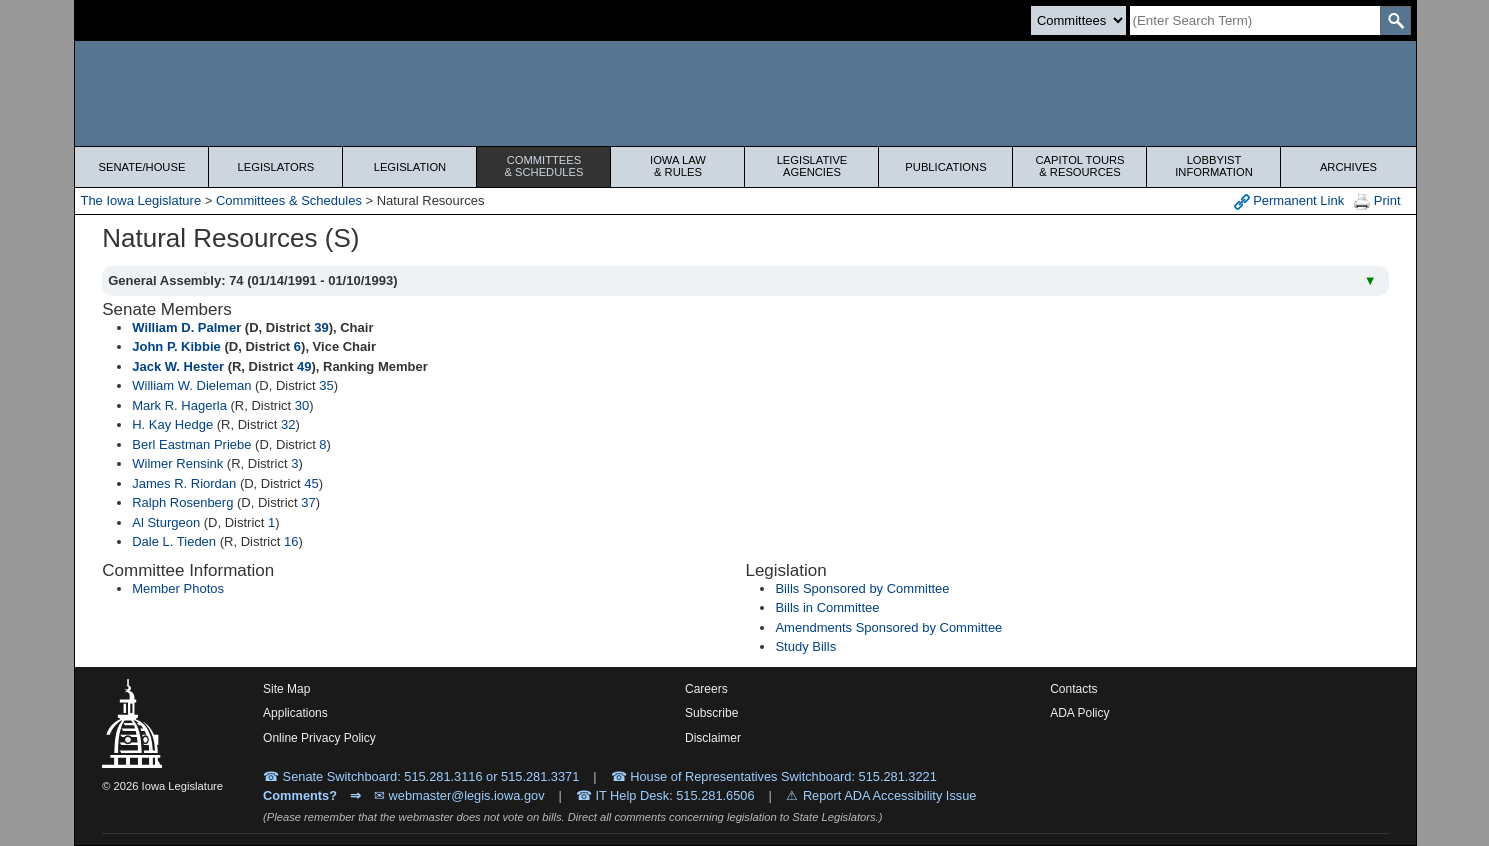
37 (308, 502)
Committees (543, 166)
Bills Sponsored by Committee (862, 588)
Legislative (811, 166)
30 (302, 405)
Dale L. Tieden (174, 541)
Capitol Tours (1079, 166)
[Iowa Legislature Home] (745, 93)
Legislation (410, 167)
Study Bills (805, 646)
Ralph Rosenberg (182, 502)
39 (321, 327)
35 (326, 385)
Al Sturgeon (166, 522)
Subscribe (711, 713)
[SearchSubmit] (1395, 20)
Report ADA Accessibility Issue (890, 795)
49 (304, 366)
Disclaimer (713, 738)
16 (291, 541)
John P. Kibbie (176, 346)
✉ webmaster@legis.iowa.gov (459, 795)
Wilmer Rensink (177, 463)
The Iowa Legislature (140, 200)
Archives (1348, 167)
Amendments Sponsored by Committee (888, 627)
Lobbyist (1213, 166)
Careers (706, 689)
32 (288, 424)
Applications (295, 713)
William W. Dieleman (191, 385)
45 (311, 483)
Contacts (1073, 689)
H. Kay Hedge (172, 424)
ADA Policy (1079, 713)
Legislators (276, 167)
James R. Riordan (184, 483)
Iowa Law (677, 166)
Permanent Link (1289, 201)
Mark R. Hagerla (179, 405)
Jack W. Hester (178, 366)
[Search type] (1078, 20)
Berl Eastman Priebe (191, 444)
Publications (945, 167)
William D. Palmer (186, 327)
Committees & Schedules (289, 200)
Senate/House (142, 167)
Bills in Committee (827, 607)
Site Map (286, 689)
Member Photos (178, 588)
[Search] (1255, 20)
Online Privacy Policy (319, 738)
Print (1377, 201)
